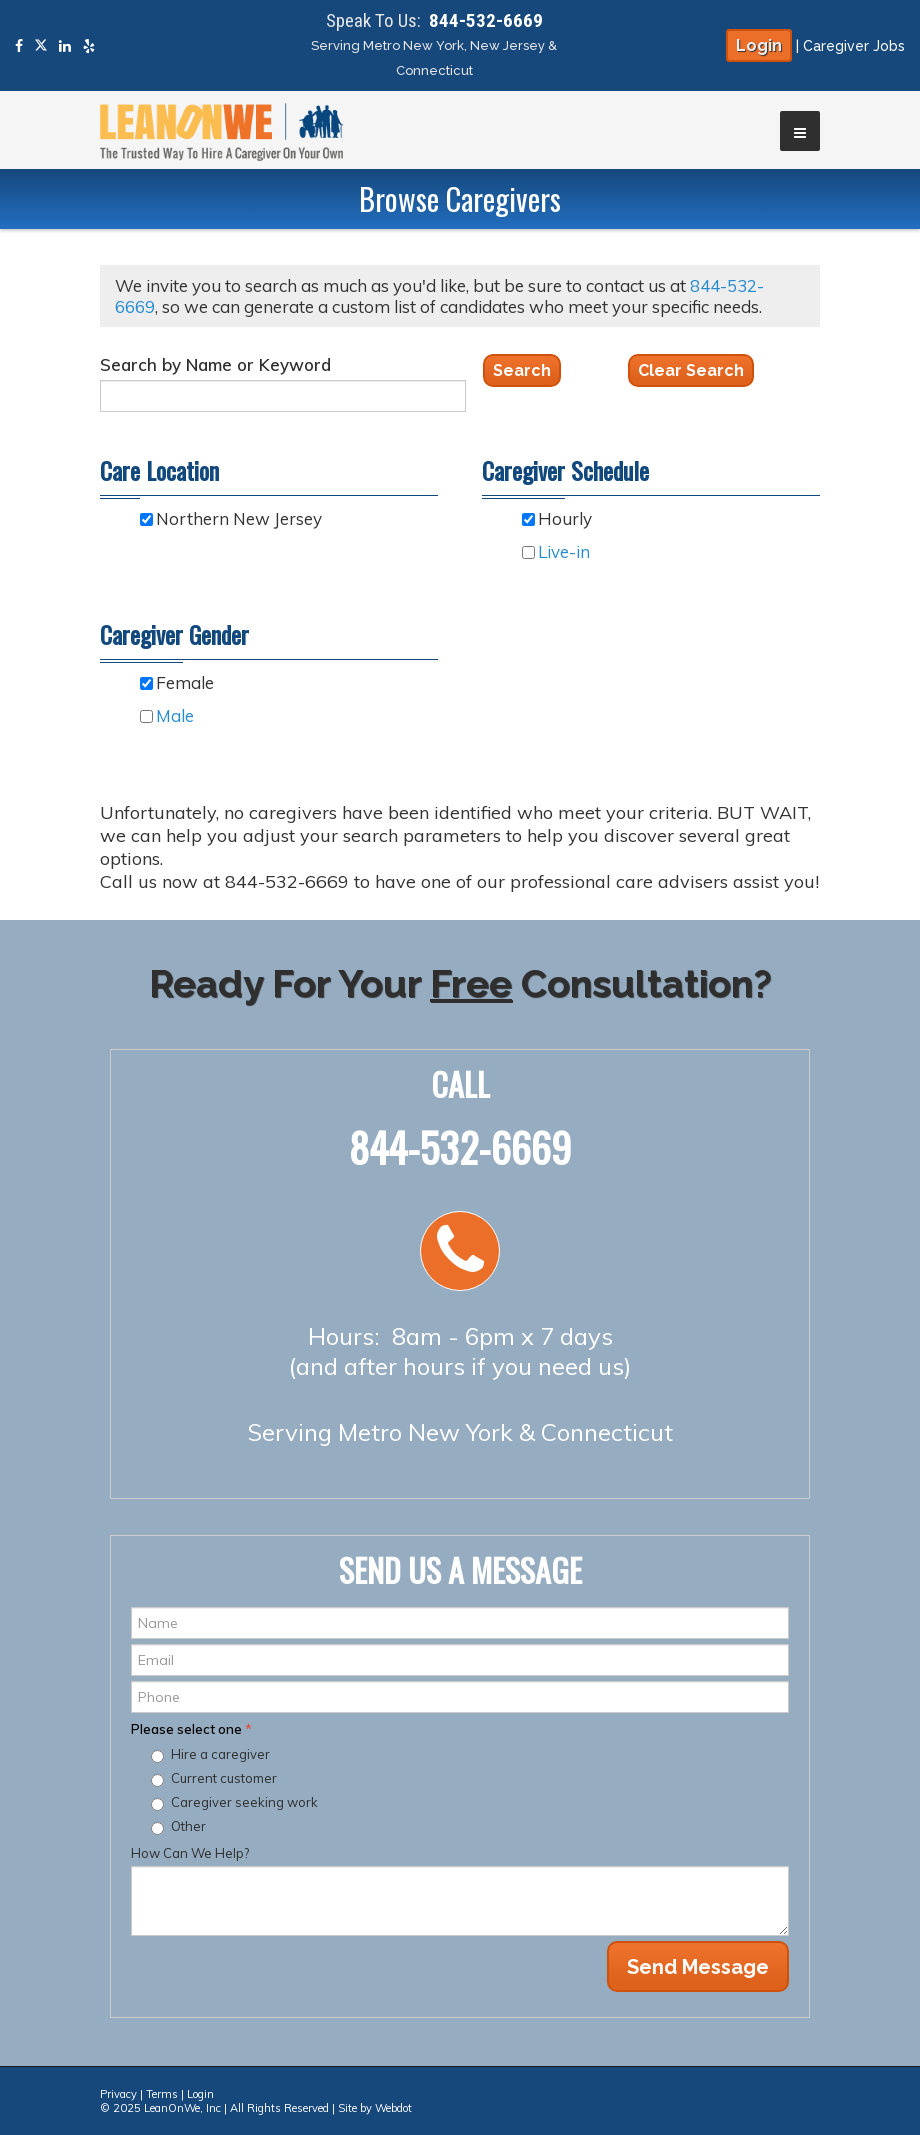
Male (175, 715)
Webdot (393, 2108)
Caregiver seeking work (244, 1802)
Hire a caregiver (220, 1754)
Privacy (118, 2094)
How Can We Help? (190, 1853)
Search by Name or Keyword (215, 364)
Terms (162, 2094)
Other (188, 1826)
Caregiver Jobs (854, 46)
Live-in (564, 551)
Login (759, 45)
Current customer (224, 1778)
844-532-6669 (486, 20)
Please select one (191, 1729)
